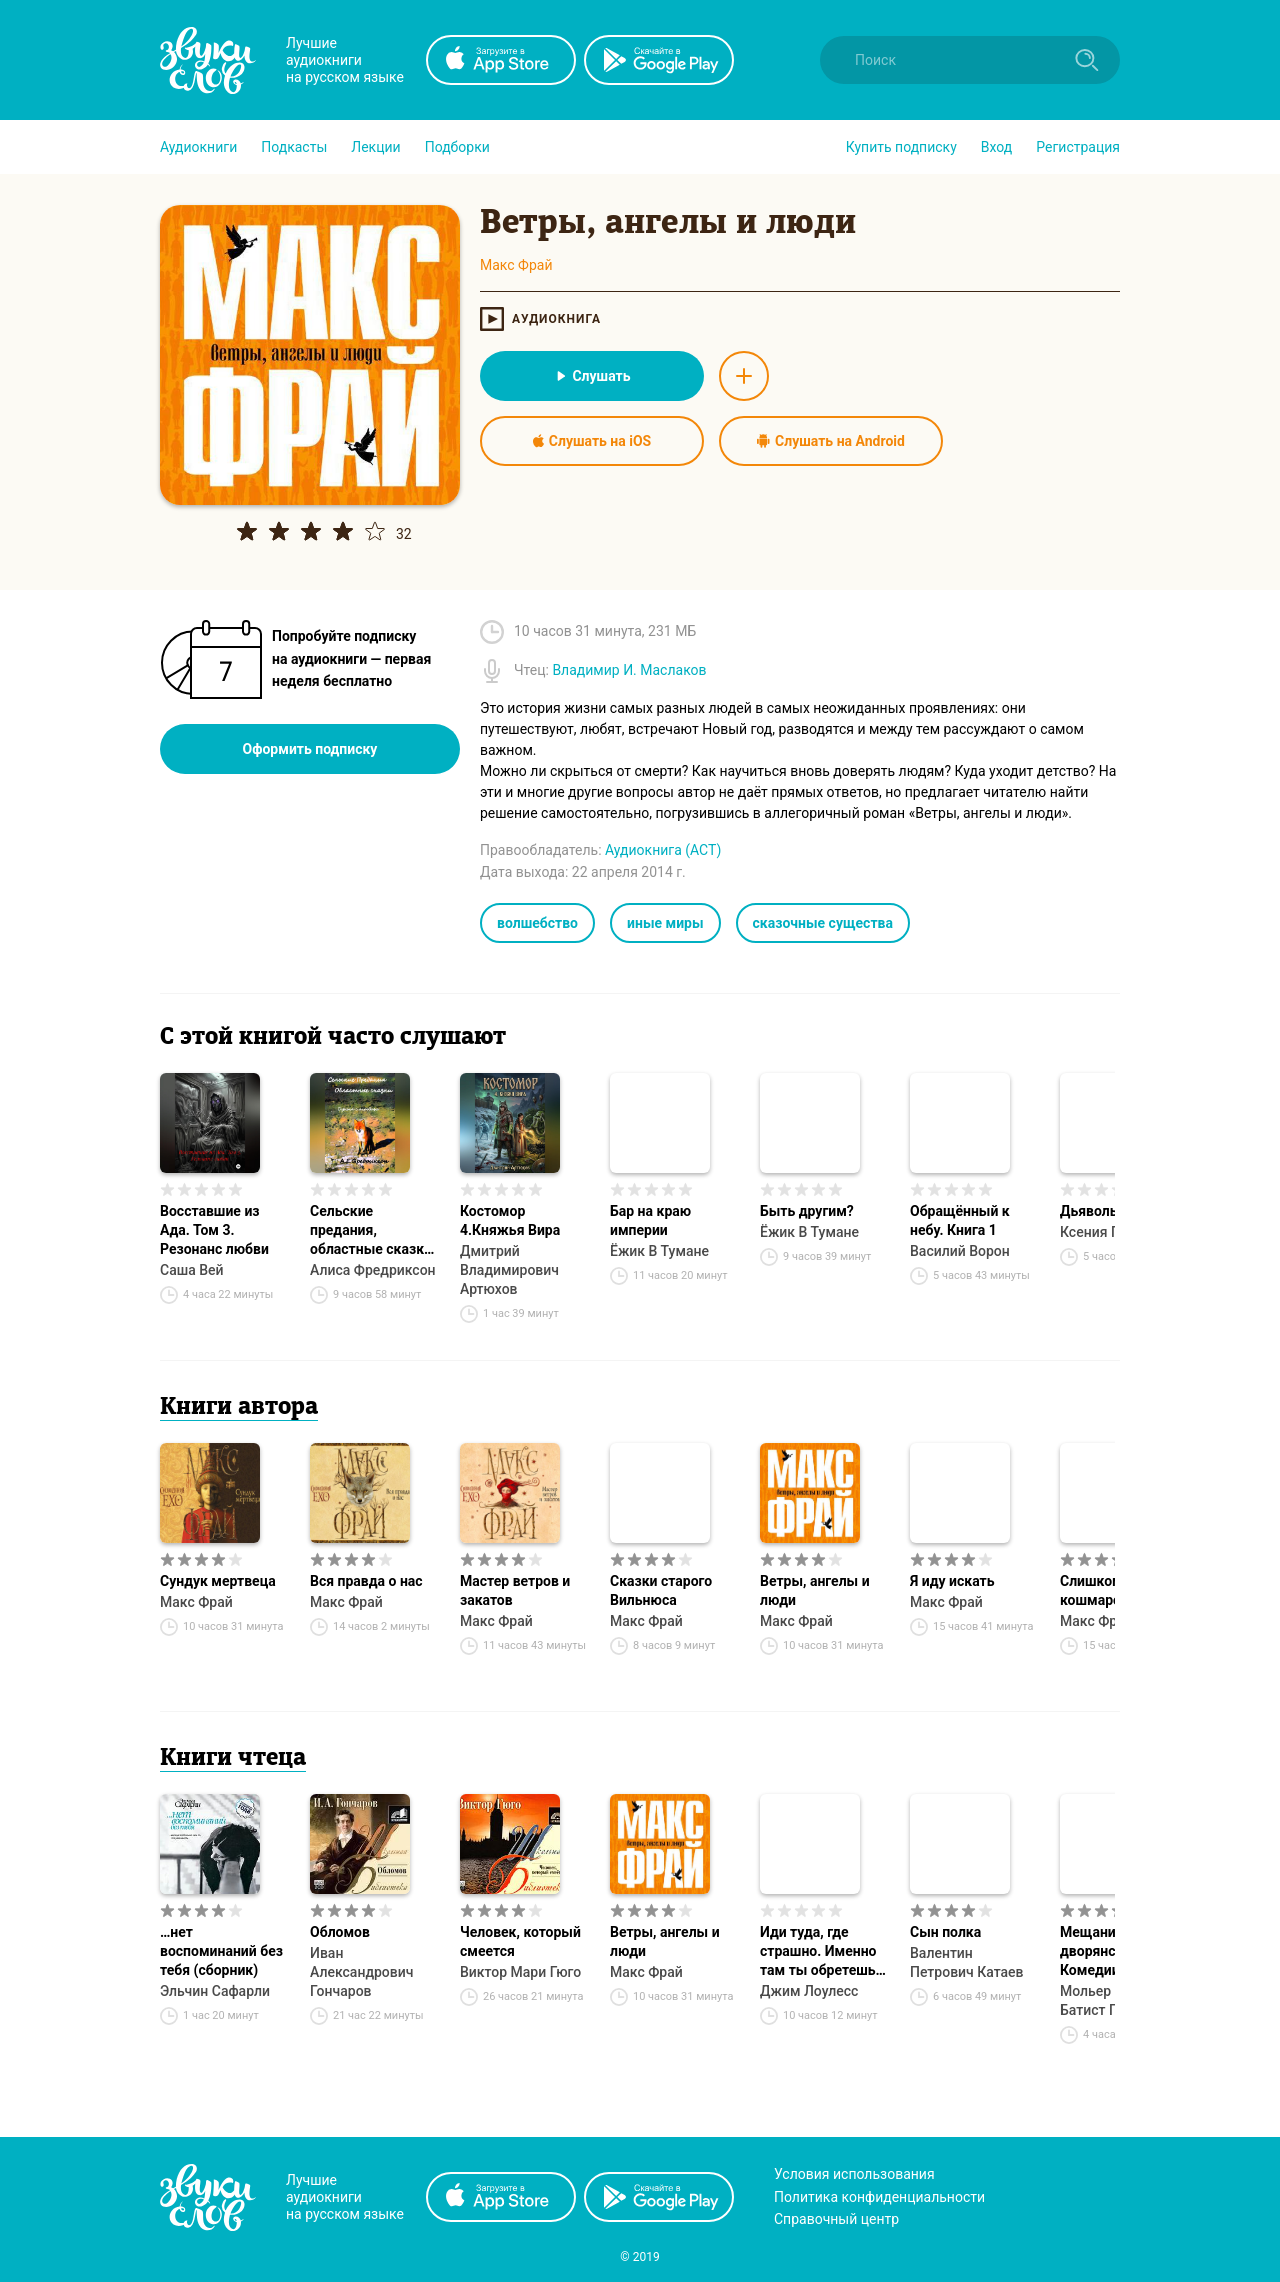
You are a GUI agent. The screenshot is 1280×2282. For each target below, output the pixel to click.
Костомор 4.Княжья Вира (510, 1220)
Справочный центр (836, 2219)
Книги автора (239, 1408)
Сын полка (945, 1932)
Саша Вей (192, 1270)
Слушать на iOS (592, 441)
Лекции (375, 147)
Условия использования (854, 2174)
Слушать (591, 376)
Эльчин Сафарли (215, 1991)
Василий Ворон (960, 1251)
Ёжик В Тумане (659, 1251)
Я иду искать (952, 1581)
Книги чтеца (233, 1759)
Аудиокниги (198, 147)
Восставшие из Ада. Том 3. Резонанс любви (214, 1230)
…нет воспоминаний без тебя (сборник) (221, 1951)
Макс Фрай (196, 1602)
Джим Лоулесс (809, 1991)
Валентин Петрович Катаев (967, 1962)
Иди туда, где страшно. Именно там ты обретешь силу (818, 1952)
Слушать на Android (831, 441)
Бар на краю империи (650, 1220)
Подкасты (294, 147)
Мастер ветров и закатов (515, 1590)
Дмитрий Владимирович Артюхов (509, 1270)
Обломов (340, 1932)
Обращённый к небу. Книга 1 (960, 1220)
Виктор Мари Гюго (520, 1972)
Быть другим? (807, 1211)
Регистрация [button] (1078, 147)
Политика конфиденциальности (879, 2197)
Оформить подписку (310, 749)
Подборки (457, 147)
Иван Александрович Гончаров (361, 1972)
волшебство (537, 923)
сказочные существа (823, 923)
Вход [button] (996, 147)
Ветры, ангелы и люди (815, 1590)
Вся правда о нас (366, 1581)
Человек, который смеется (520, 1941)
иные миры (665, 923)
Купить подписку (901, 147)
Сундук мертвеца (218, 1581)
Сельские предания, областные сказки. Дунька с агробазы (373, 1231)
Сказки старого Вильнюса (661, 1590)
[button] (198, 147)
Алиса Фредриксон (373, 1270)
